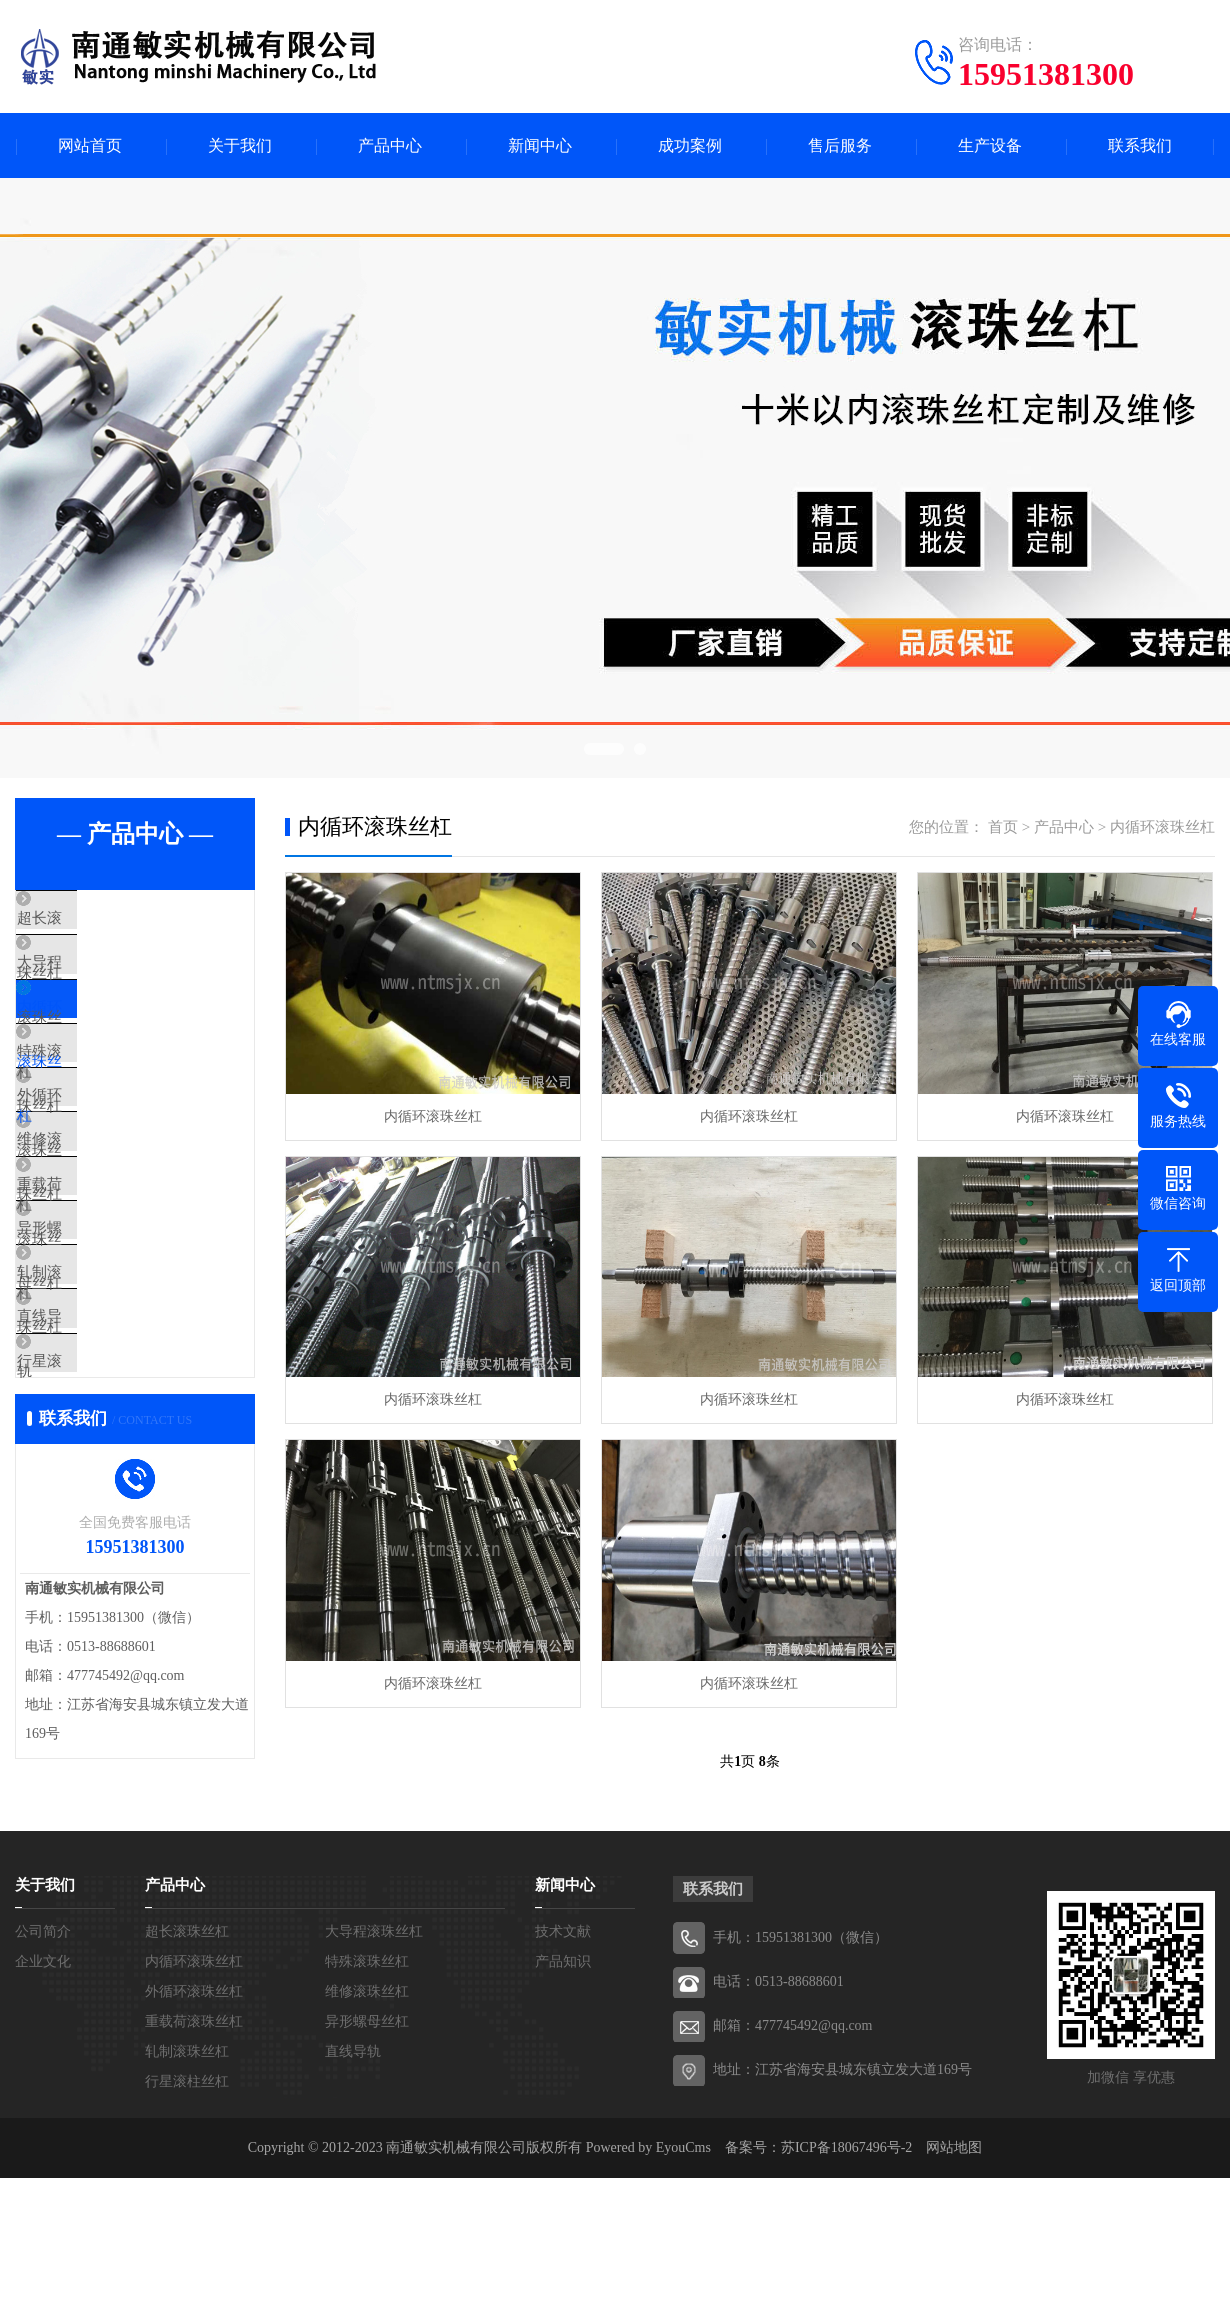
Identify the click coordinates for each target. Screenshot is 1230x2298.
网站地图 (954, 2267)
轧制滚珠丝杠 (107, 1392)
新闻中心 (540, 145)
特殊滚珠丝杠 (107, 1097)
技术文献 (563, 2051)
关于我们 (240, 145)
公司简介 (43, 2051)
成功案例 (690, 145)
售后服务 (840, 145)
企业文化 (43, 2081)
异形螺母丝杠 (107, 1333)
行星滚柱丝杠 (107, 1510)
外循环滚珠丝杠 (114, 1156)
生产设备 (990, 145)
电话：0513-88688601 (778, 2101)
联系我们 (1140, 145)
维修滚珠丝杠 (107, 1215)
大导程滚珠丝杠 (114, 979)
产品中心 (390, 145)
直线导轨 (92, 1451)
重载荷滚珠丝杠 (114, 1274)
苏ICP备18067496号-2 (846, 2267)
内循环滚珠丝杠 (114, 1038)
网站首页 (90, 145)
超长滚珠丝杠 (107, 920)
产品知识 (563, 2081)
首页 (1003, 827)
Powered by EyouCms (646, 2267)
